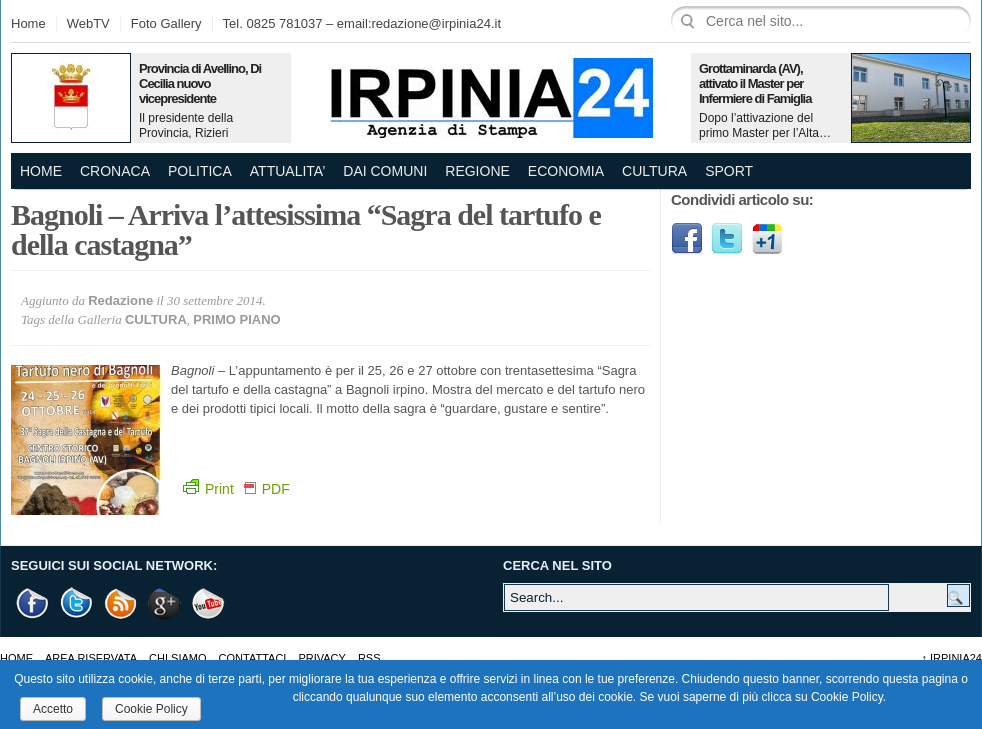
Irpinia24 (951, 658)
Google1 (767, 239)
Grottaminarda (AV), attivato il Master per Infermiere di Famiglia (755, 83)
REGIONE (477, 171)
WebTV (88, 23)
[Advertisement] (821, 405)
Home (28, 23)
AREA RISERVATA (91, 658)
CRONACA (115, 171)
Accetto (53, 709)
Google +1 (165, 603)
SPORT (729, 171)
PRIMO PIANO (236, 319)
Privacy (321, 658)
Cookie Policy (151, 709)
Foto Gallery (166, 23)
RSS (369, 658)
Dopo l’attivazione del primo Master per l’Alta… (765, 125)
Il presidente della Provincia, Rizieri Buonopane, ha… (186, 133)
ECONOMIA (566, 171)
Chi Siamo (177, 658)
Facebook (687, 239)
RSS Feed (121, 603)
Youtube (209, 603)
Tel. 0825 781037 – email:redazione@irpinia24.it (362, 23)
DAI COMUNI (385, 171)
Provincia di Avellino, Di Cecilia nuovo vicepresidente (200, 83)
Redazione (120, 300)
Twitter (727, 239)
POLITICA (200, 171)
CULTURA (654, 171)
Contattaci (253, 658)
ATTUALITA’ (287, 171)
